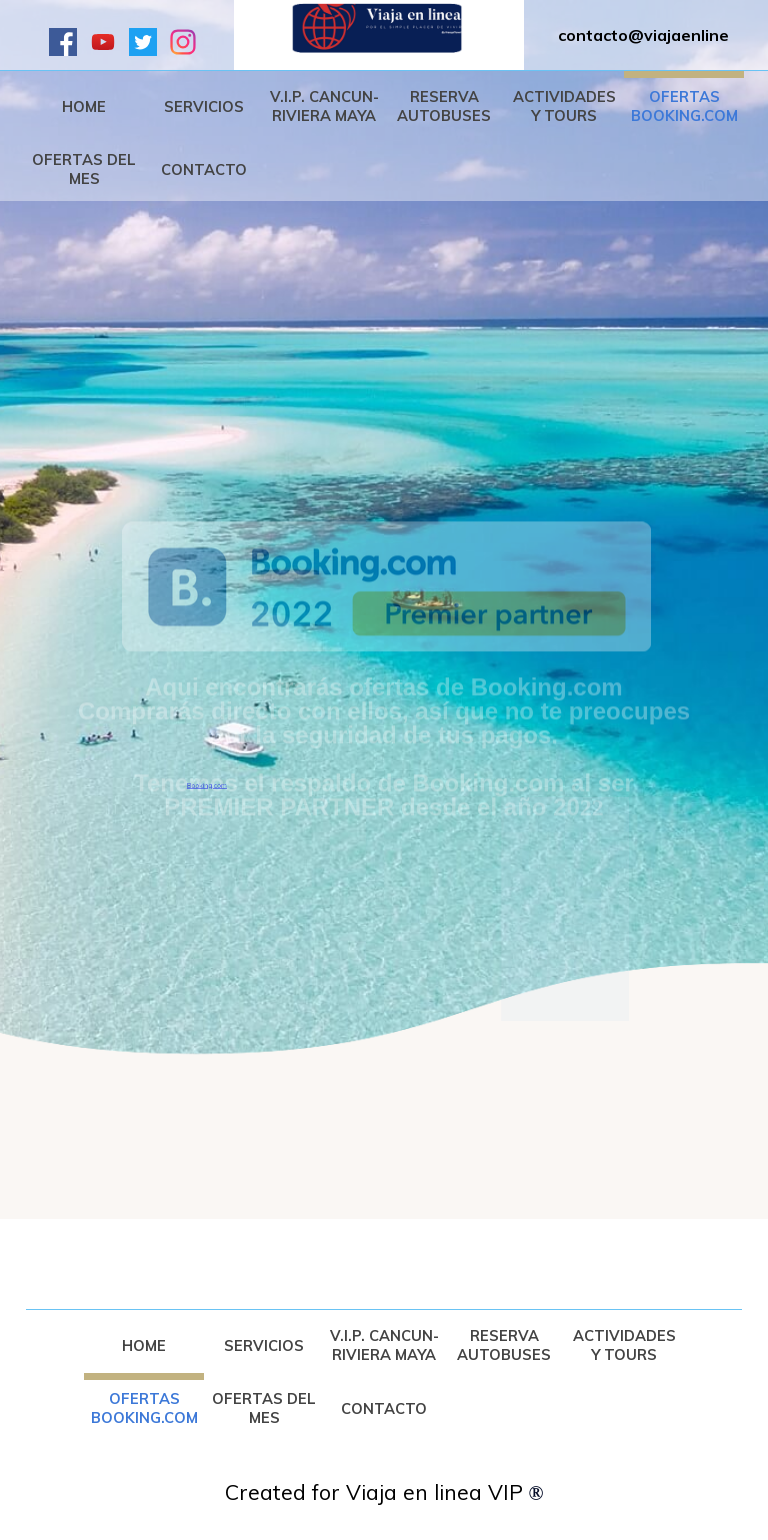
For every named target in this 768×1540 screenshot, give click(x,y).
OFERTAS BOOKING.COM (684, 106)
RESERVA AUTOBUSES (444, 106)
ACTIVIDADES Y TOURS (564, 106)
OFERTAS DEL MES (84, 169)
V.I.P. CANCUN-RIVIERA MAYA (324, 106)
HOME (84, 106)
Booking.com (207, 800)
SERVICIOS (204, 106)
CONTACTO (204, 169)
